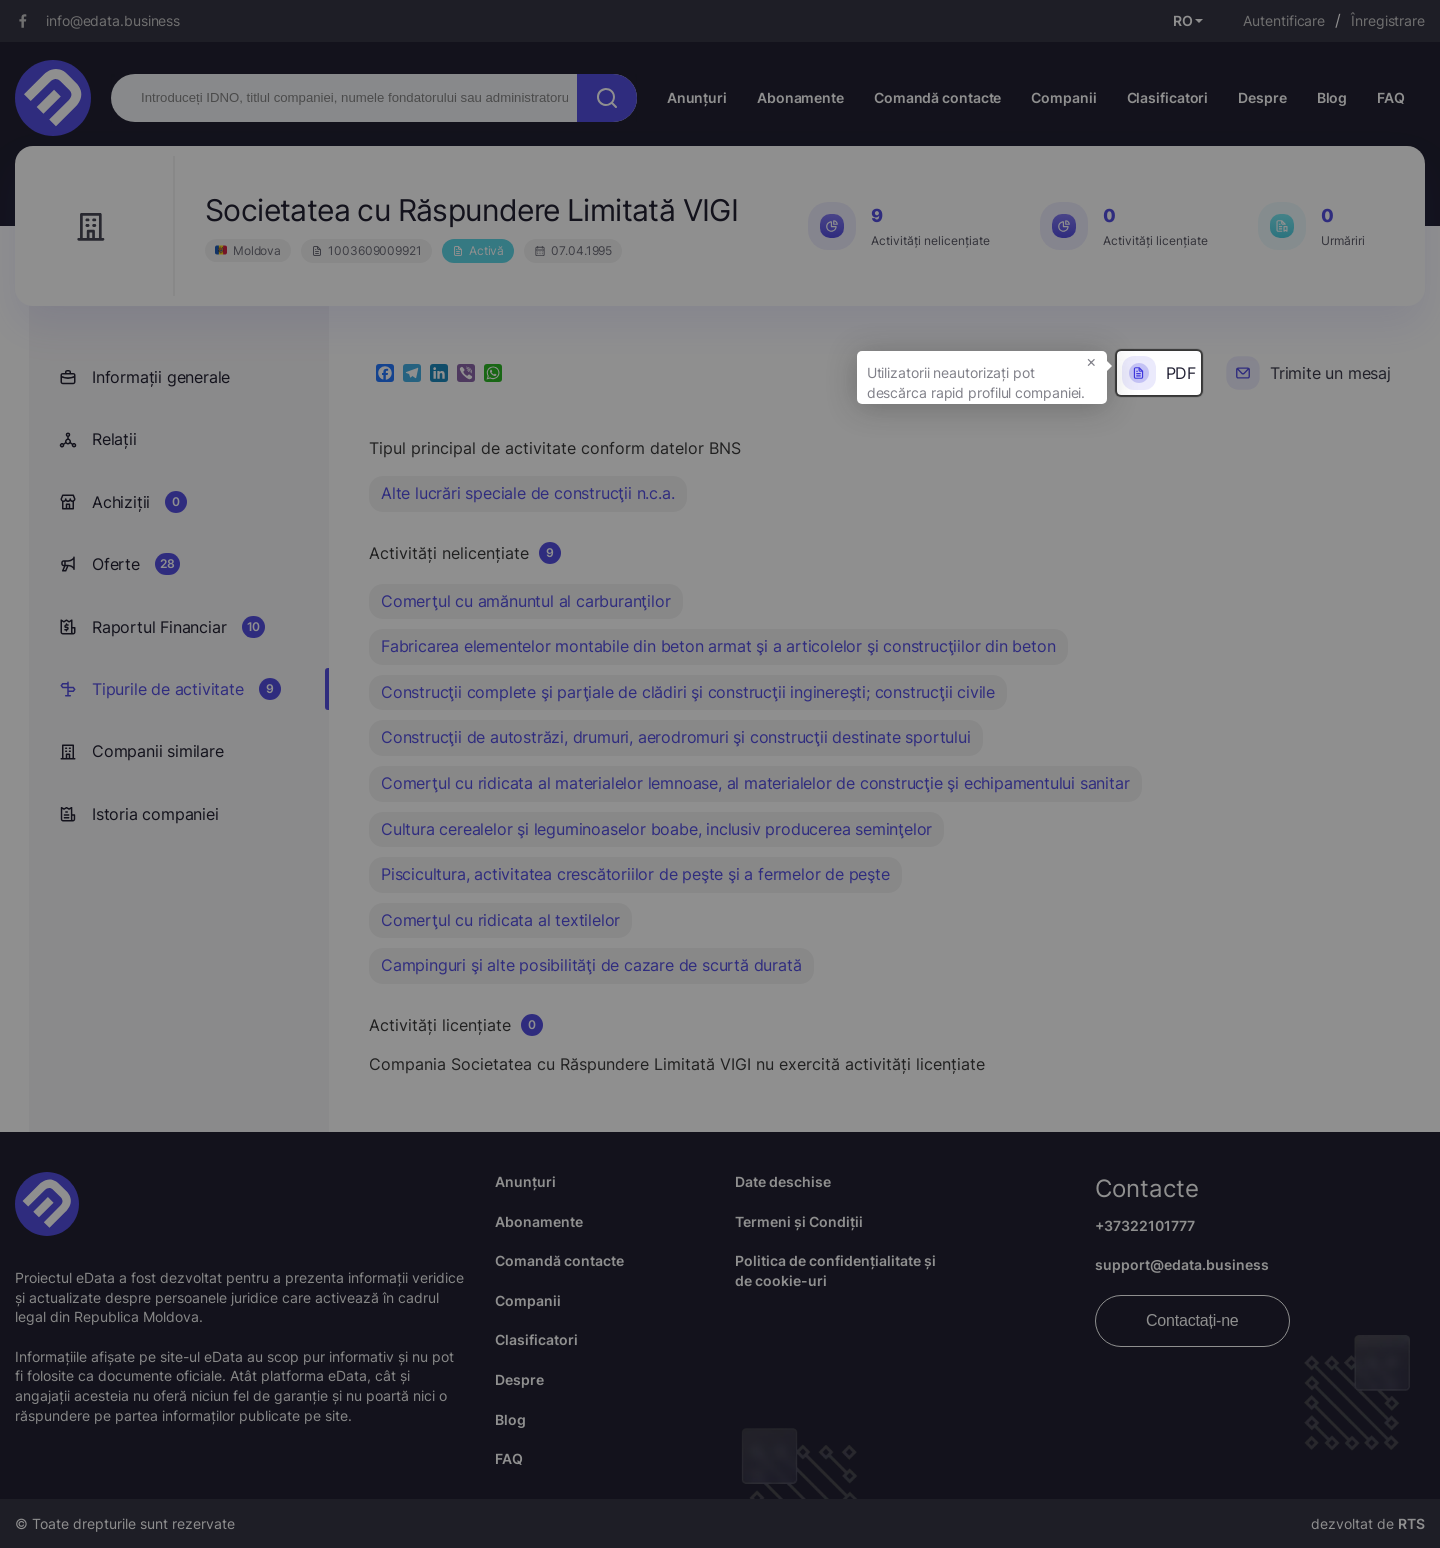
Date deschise (783, 1181)
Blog (1332, 97)
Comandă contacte (937, 97)
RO (1183, 20)
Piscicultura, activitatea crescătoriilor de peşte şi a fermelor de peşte (635, 874)
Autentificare (1284, 20)
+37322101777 (1145, 1225)
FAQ (1391, 97)
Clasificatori (1168, 97)
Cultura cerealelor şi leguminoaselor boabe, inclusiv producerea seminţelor (656, 829)
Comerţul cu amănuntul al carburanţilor (525, 601)
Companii (1063, 97)
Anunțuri (697, 97)
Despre (1262, 97)
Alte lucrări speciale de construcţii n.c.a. (527, 493)
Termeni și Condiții (799, 1221)
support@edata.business (1182, 1264)
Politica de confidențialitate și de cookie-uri (835, 1270)
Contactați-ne (1192, 1320)
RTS (1411, 1523)
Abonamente (800, 97)
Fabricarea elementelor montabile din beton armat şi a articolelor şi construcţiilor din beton (718, 646)
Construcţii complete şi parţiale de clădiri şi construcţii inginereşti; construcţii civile (688, 692)
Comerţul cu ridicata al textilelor (500, 920)
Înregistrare (1388, 20)
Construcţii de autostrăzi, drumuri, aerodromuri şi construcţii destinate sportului (676, 737)
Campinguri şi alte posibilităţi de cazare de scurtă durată (591, 965)
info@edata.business (113, 20)
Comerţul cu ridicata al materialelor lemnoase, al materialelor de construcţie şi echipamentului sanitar (755, 783)
